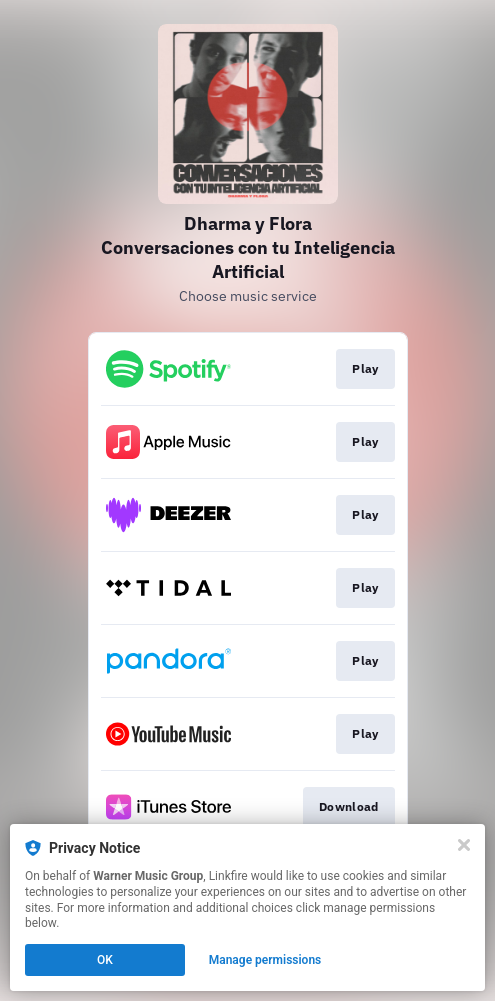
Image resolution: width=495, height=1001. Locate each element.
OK (105, 960)
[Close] (464, 845)
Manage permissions (265, 960)
